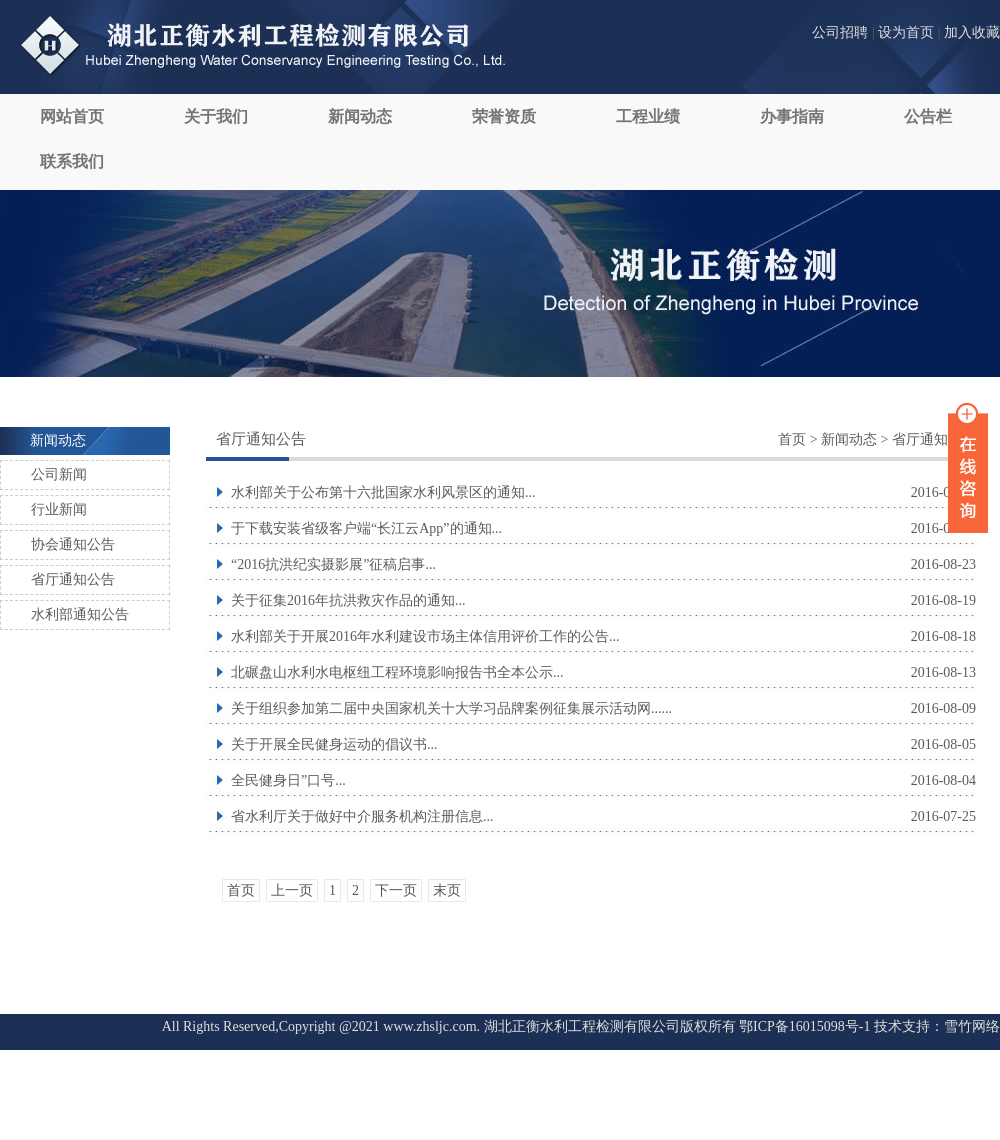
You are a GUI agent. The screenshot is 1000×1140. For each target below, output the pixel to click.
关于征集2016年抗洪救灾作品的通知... (348, 600)
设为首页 (906, 32)
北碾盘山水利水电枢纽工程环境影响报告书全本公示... (397, 672)
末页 (447, 890)
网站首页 (72, 116)
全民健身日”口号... (288, 780)
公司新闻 (59, 474)
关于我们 (216, 116)
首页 (792, 439)
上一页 (292, 890)
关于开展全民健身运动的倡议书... (334, 744)
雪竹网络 (972, 1026)
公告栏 (928, 116)
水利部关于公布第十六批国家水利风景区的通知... (383, 492)
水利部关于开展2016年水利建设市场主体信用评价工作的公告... (425, 636)
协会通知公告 (73, 544)
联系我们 (72, 161)
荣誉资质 (504, 116)
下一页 (396, 890)
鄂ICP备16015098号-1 (804, 1026)
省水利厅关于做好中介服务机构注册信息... (362, 816)
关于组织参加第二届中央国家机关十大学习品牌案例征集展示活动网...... (451, 708)
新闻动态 (360, 116)
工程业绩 (648, 116)
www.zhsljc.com (429, 1026)
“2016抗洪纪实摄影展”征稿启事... (333, 564)
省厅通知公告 (73, 579)
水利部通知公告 (80, 614)
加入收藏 (972, 32)
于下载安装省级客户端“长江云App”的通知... (366, 528)
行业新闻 (59, 509)
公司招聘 (840, 32)
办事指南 (792, 116)
